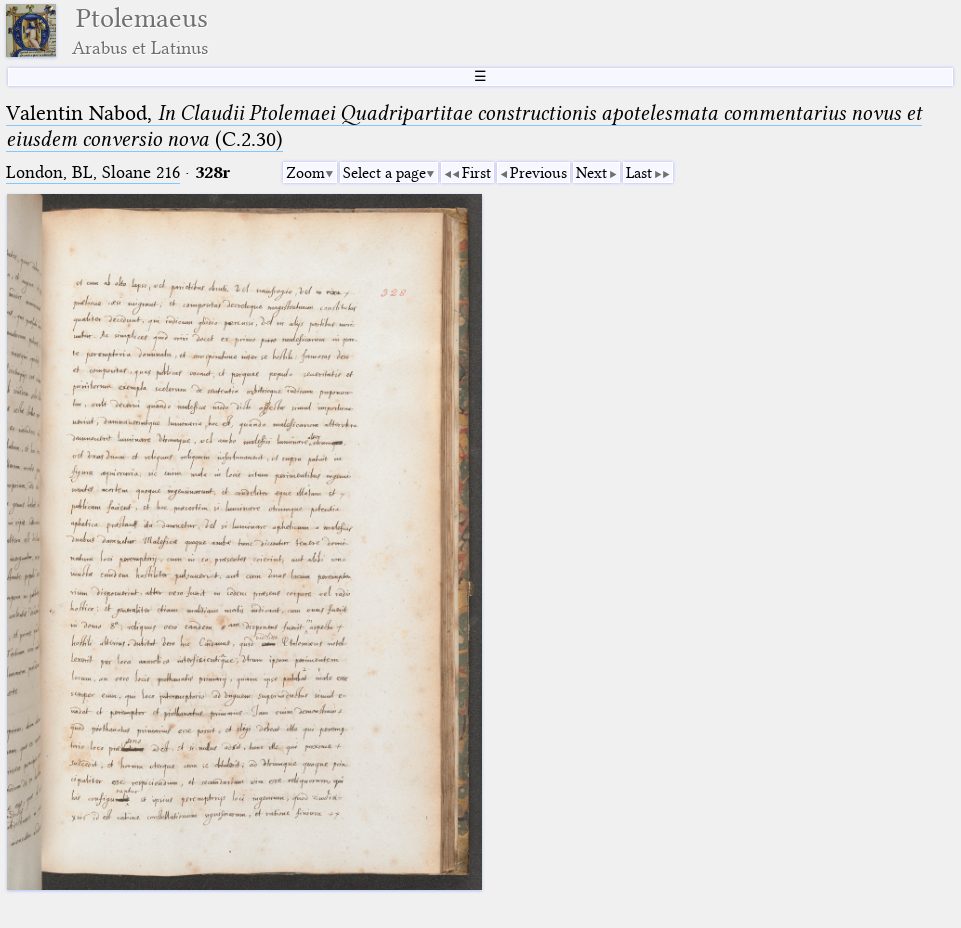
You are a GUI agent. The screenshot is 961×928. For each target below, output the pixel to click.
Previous (538, 173)
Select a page (384, 173)
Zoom (305, 173)
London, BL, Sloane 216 (93, 172)
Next (591, 173)
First (476, 173)
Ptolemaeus (140, 30)
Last (639, 173)
